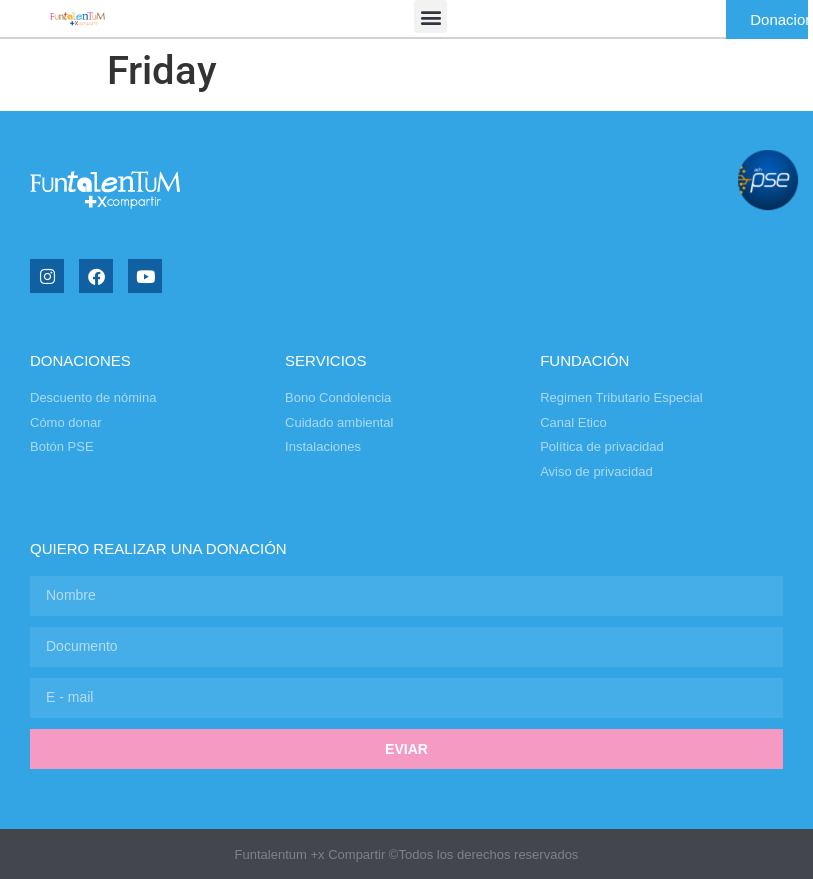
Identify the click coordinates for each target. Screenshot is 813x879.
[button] (430, 16)
